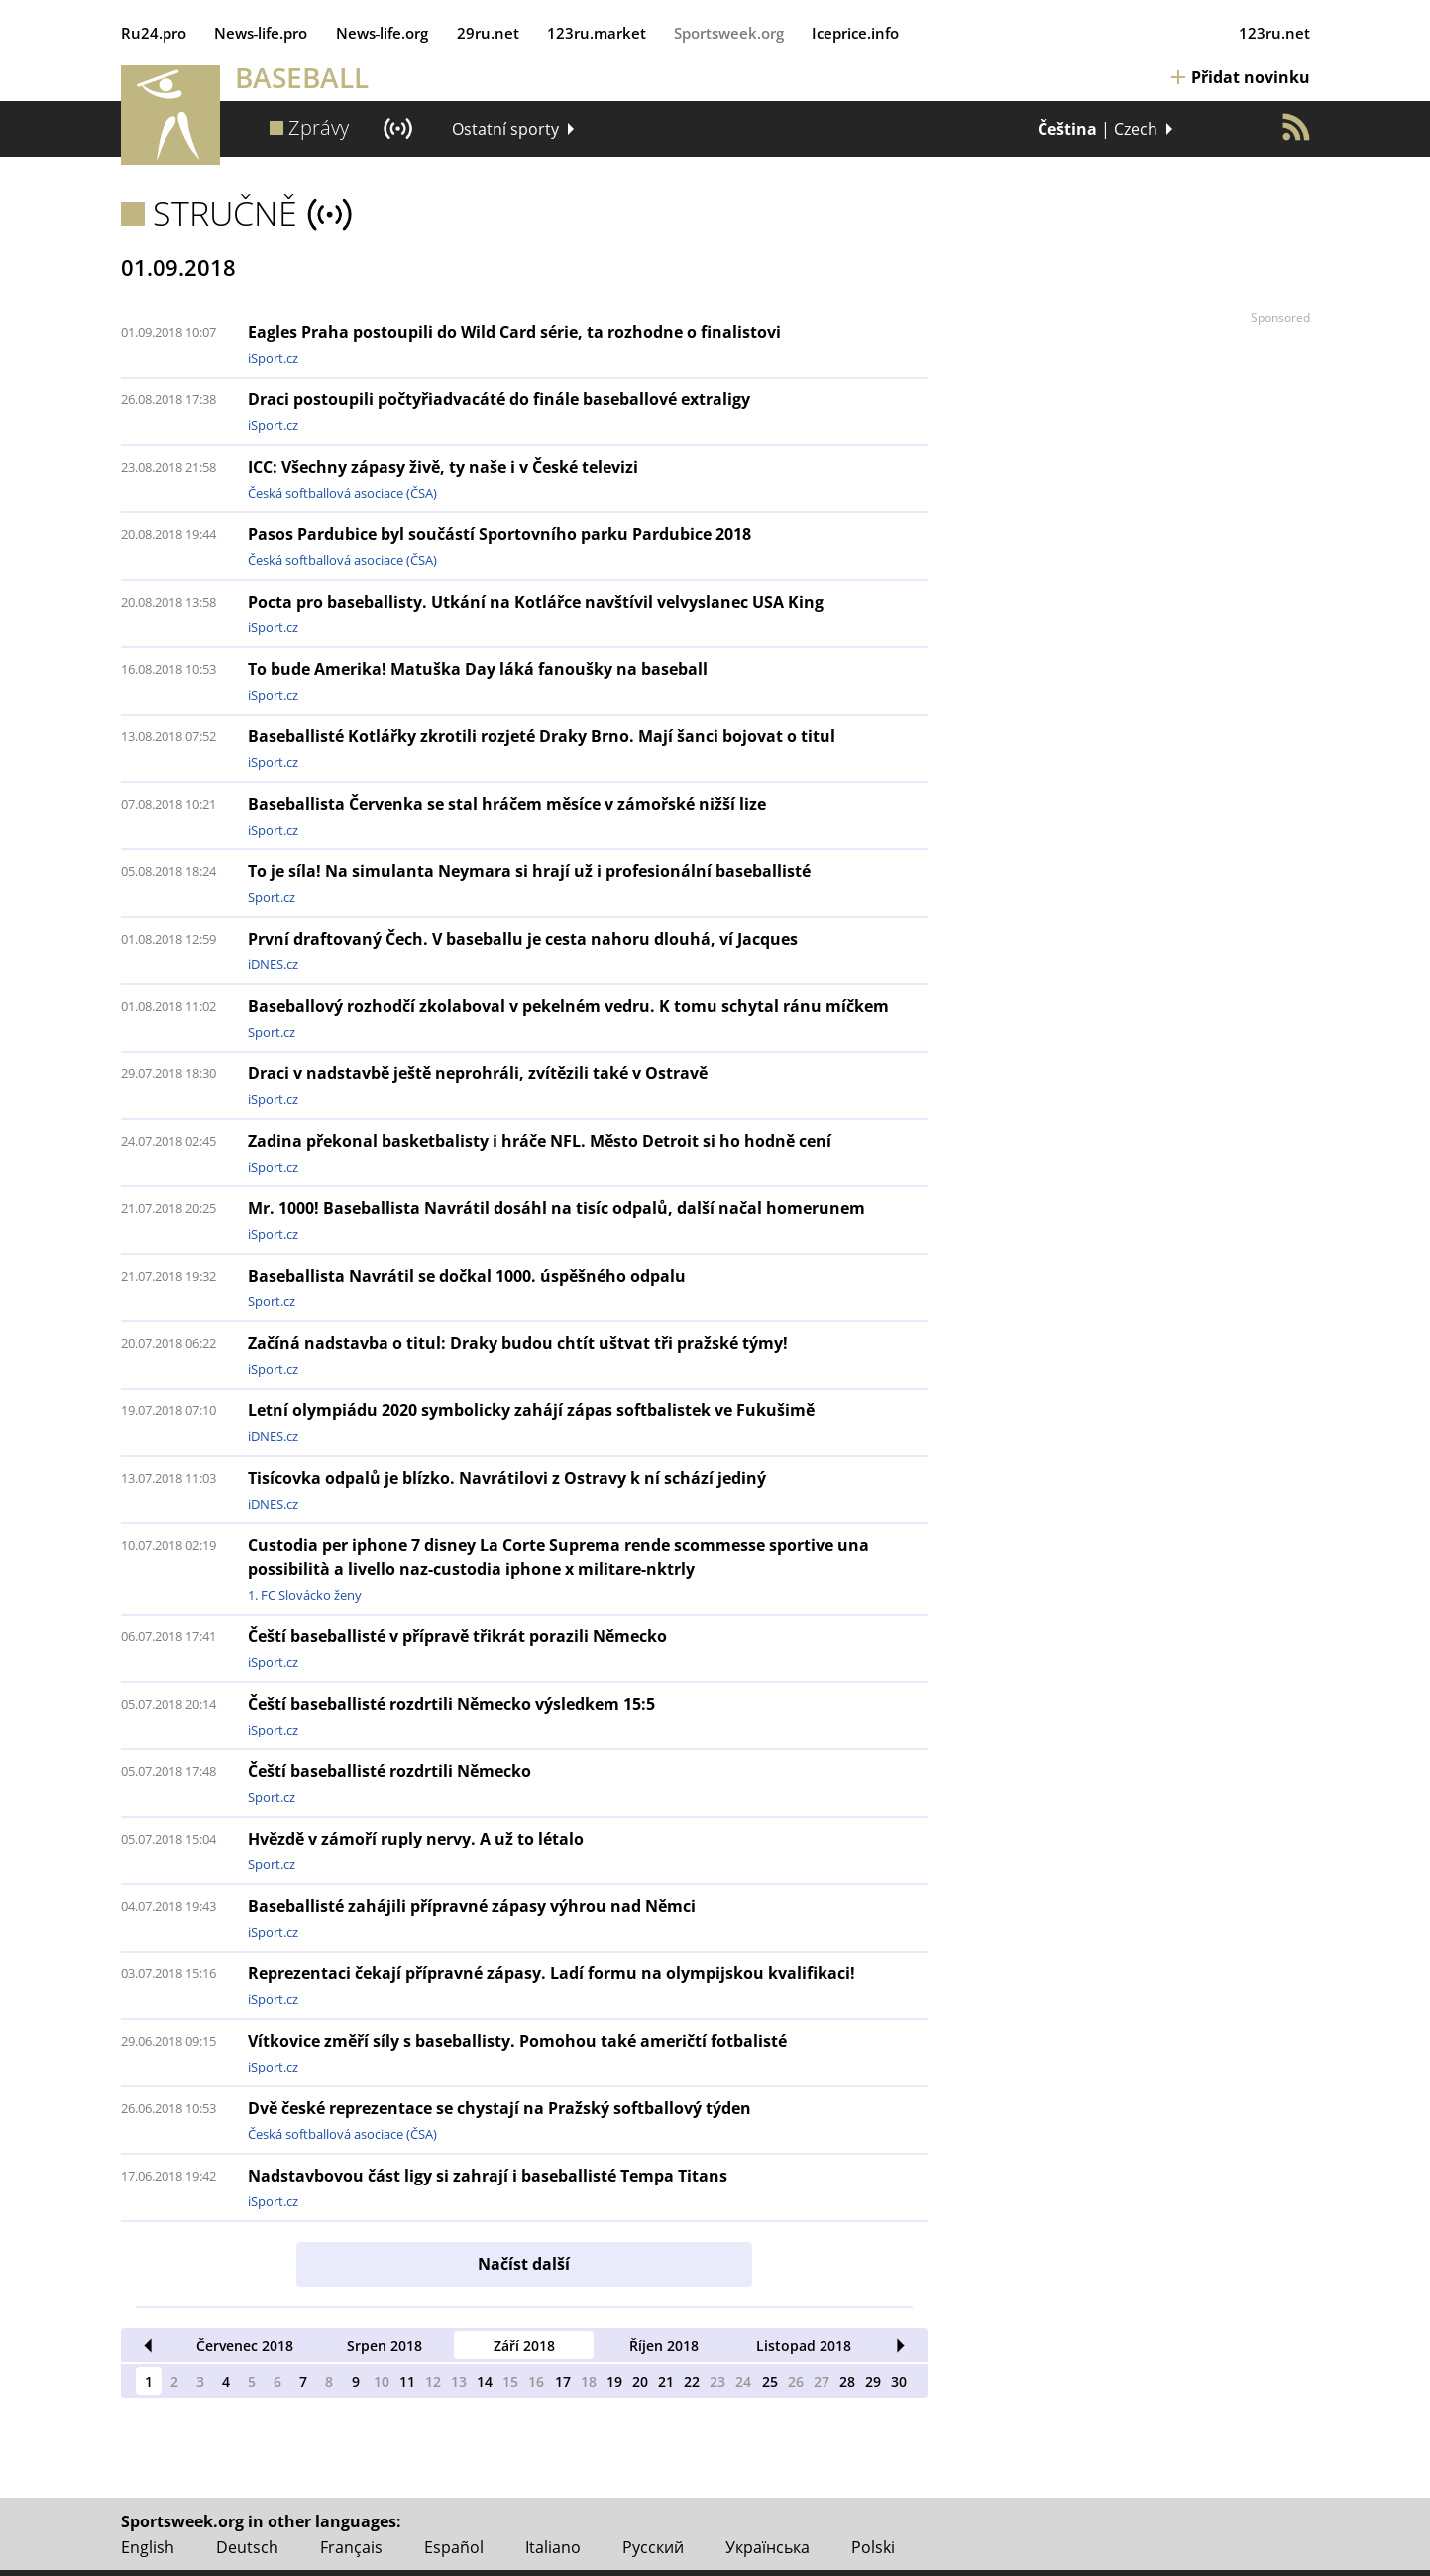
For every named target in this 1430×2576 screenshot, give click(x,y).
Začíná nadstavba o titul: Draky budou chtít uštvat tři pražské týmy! (518, 1343)
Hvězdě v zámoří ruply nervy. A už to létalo (416, 1838)
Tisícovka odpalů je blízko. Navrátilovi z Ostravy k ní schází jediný (507, 1478)
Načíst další (524, 2264)
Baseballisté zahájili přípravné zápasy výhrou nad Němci (472, 1906)
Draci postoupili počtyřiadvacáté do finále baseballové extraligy (499, 399)
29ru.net (488, 33)
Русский (653, 2547)
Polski (873, 2547)
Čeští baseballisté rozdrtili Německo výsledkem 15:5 (451, 1704)
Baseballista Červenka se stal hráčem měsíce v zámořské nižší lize (507, 804)
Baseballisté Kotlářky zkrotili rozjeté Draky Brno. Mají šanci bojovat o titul (541, 736)
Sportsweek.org (729, 33)
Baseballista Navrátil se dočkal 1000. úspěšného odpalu (467, 1276)
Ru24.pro (153, 33)
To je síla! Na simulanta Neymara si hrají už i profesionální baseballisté (529, 871)
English (147, 2547)
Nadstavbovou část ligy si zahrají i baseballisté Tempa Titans (487, 2175)
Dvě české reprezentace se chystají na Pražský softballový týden (499, 2108)
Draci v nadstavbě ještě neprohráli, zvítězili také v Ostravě (478, 1073)
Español (454, 2547)
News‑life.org (382, 33)
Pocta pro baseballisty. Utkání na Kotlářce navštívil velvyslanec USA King (536, 602)
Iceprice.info (855, 33)
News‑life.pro (261, 33)
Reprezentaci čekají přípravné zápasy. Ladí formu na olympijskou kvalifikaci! (551, 1973)
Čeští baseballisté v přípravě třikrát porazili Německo (457, 1636)
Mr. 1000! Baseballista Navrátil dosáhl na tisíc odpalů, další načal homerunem (556, 1208)
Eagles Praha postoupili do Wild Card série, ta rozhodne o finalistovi (514, 332)
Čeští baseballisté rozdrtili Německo (389, 1771)
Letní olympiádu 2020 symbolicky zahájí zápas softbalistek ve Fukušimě (531, 1410)
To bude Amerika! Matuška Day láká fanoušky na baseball (478, 669)
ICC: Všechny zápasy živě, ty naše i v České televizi (443, 467)
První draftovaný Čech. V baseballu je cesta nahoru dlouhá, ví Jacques (523, 939)
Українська (767, 2547)
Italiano (553, 2547)
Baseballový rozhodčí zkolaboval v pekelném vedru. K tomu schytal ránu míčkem (568, 1006)
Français (351, 2547)
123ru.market (596, 33)
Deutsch (247, 2547)
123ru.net (1274, 33)
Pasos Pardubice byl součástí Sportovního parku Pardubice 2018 (499, 534)
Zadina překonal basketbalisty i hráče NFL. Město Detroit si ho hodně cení (539, 1141)
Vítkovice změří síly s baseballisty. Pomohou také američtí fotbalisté (517, 2041)
